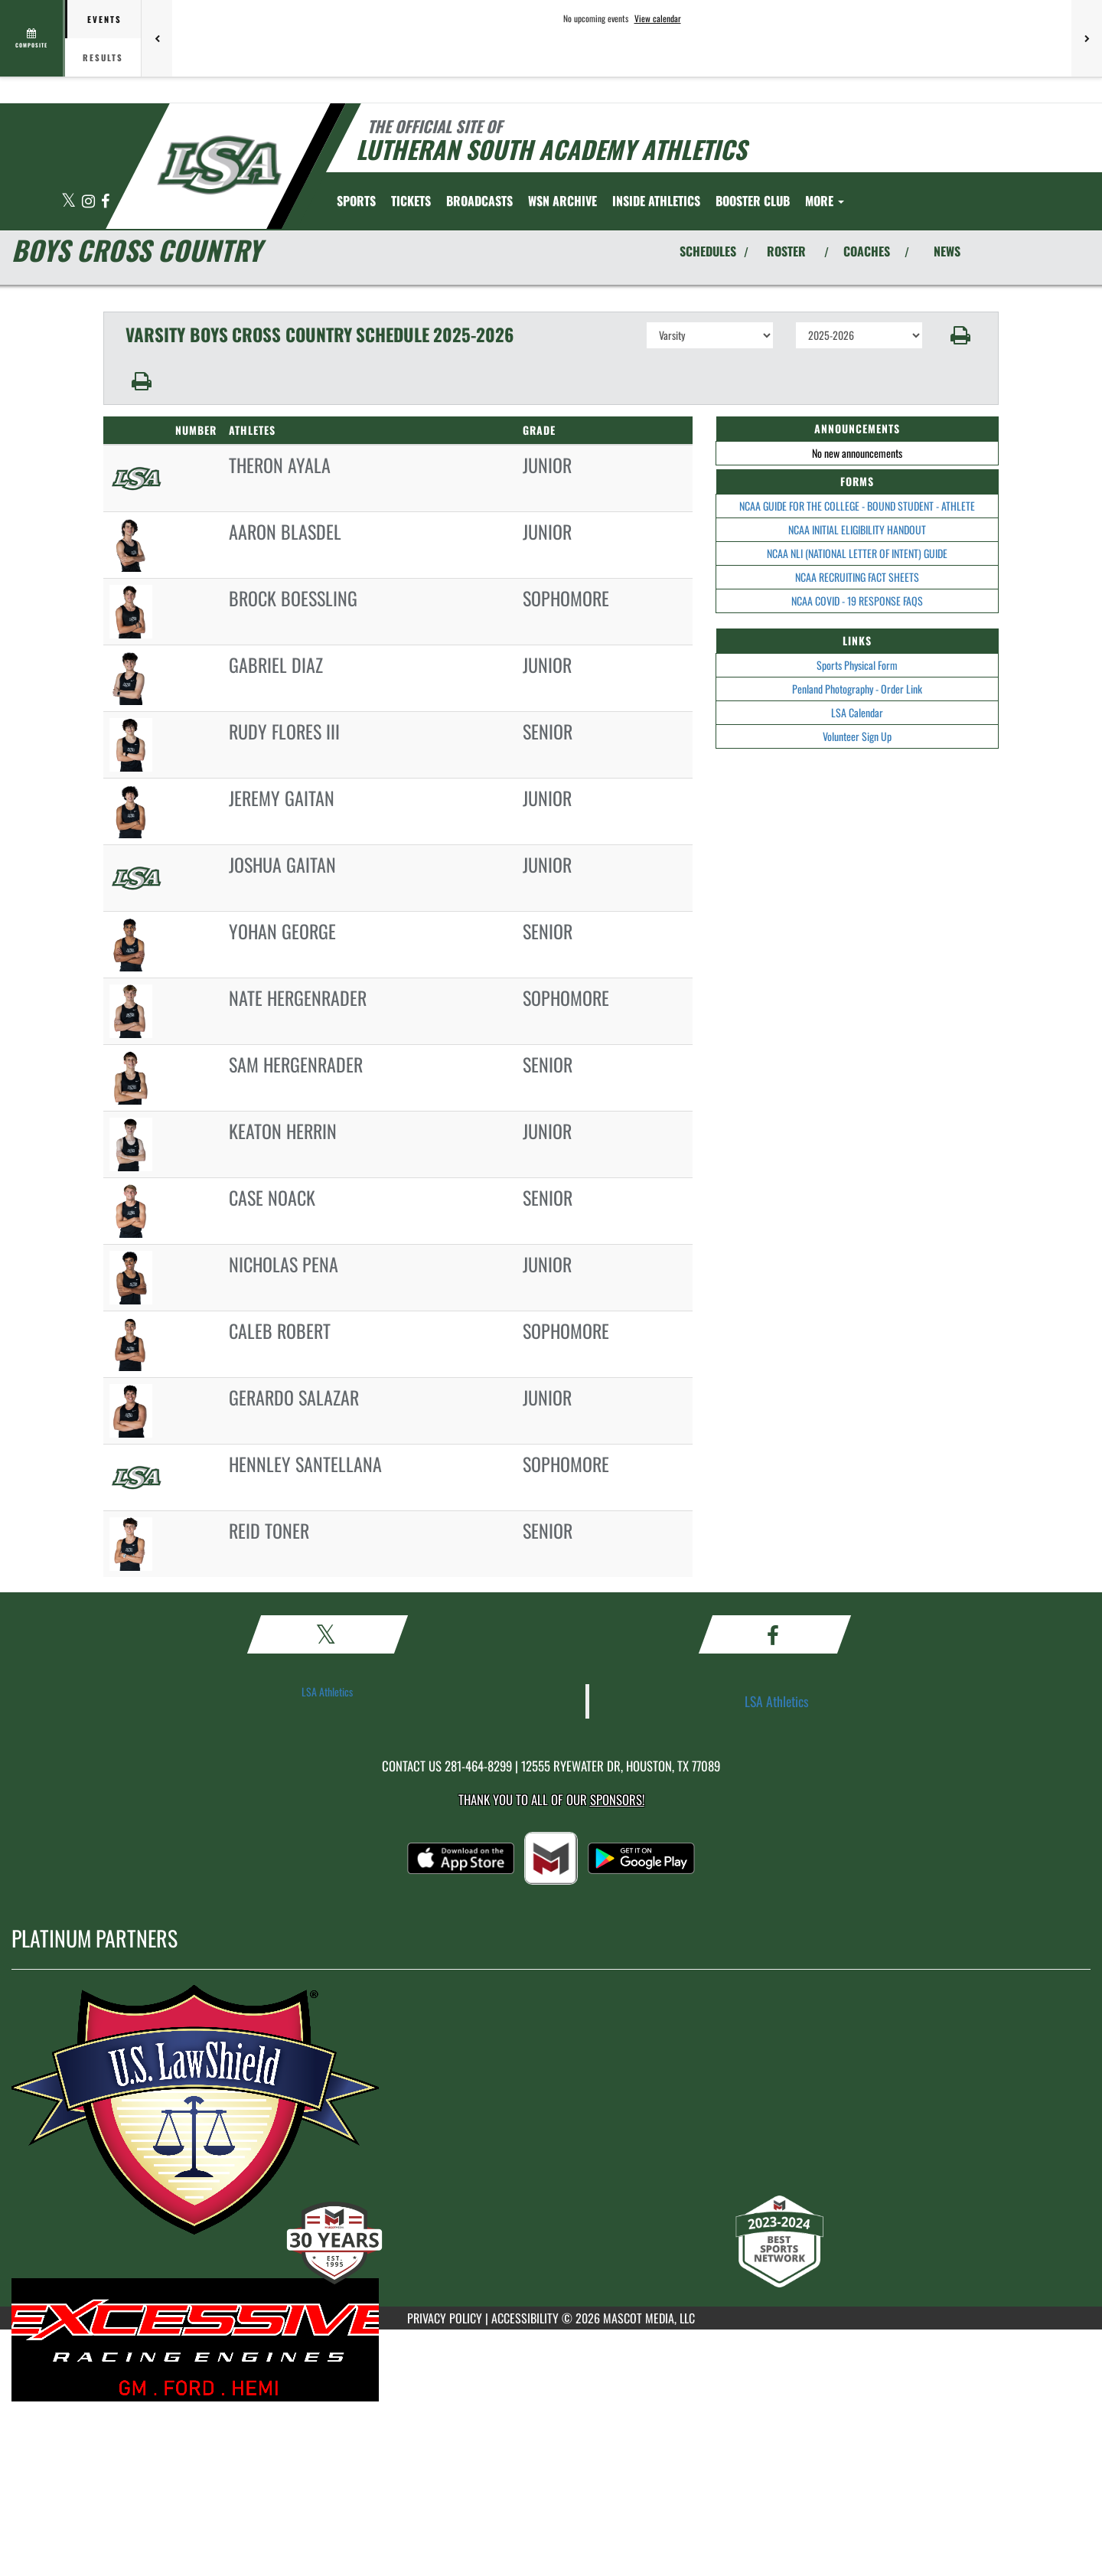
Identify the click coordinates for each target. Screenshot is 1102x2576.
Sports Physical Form (857, 665)
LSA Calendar (857, 712)
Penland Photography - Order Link (857, 689)
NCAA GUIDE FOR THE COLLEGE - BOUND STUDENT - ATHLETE (857, 506)
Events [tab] (104, 19)
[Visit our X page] (69, 202)
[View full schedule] (32, 38)
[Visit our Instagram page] (89, 202)
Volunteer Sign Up (857, 736)
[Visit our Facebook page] (105, 202)
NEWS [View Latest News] (947, 251)
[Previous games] (157, 38)
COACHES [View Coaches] (866, 251)
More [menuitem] (824, 200)
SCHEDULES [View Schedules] (708, 251)
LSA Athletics (327, 1691)
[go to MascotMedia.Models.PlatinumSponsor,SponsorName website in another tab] (551, 2123)
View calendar (657, 18)
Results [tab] (103, 57)
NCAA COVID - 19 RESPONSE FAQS (857, 601)
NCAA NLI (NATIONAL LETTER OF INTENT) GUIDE (857, 553)
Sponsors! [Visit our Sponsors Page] (617, 1799)
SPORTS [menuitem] (356, 200)
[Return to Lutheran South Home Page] (218, 164)
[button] (960, 335)
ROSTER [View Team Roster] (786, 251)
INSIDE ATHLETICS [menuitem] (656, 200)
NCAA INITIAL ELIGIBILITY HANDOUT (857, 529)
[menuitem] (411, 200)
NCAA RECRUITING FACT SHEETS (857, 577)
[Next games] (1086, 38)
